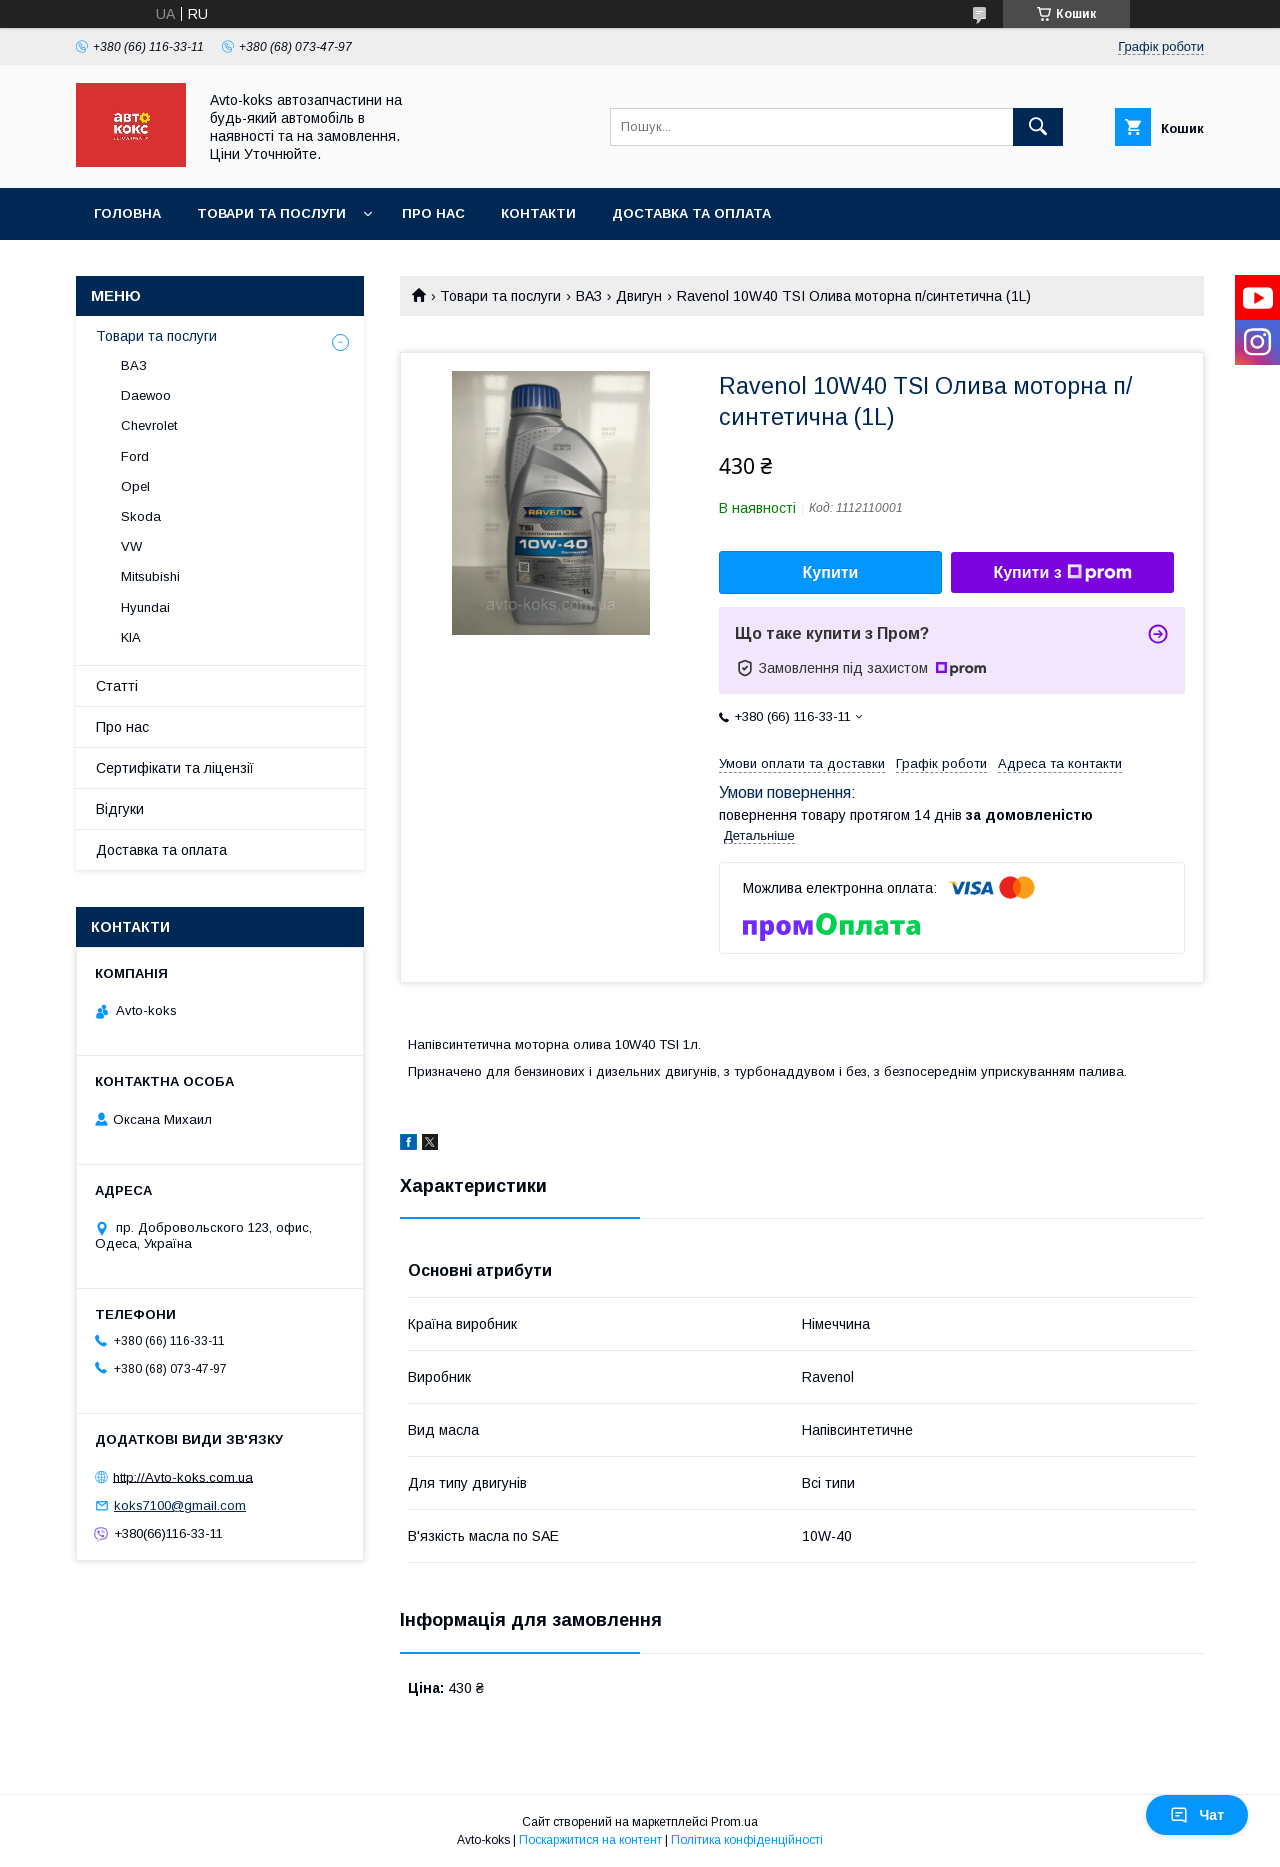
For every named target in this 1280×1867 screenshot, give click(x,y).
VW (131, 546)
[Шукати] (1038, 127)
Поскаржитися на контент (590, 1840)
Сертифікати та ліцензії (175, 768)
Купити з (1062, 573)
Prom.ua (734, 1822)
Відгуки (120, 809)
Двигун (639, 296)
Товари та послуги (271, 213)
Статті (117, 686)
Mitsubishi (150, 576)
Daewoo (146, 395)
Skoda (141, 516)
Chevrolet (149, 425)
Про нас (433, 213)
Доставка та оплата (691, 213)
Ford (135, 456)
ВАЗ (589, 296)
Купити (831, 572)
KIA (131, 637)
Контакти (538, 213)
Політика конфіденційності (747, 1840)
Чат (1197, 1815)
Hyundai (145, 607)
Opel (135, 486)
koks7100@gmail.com (180, 1505)
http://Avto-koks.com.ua (183, 1476)
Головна (127, 213)
